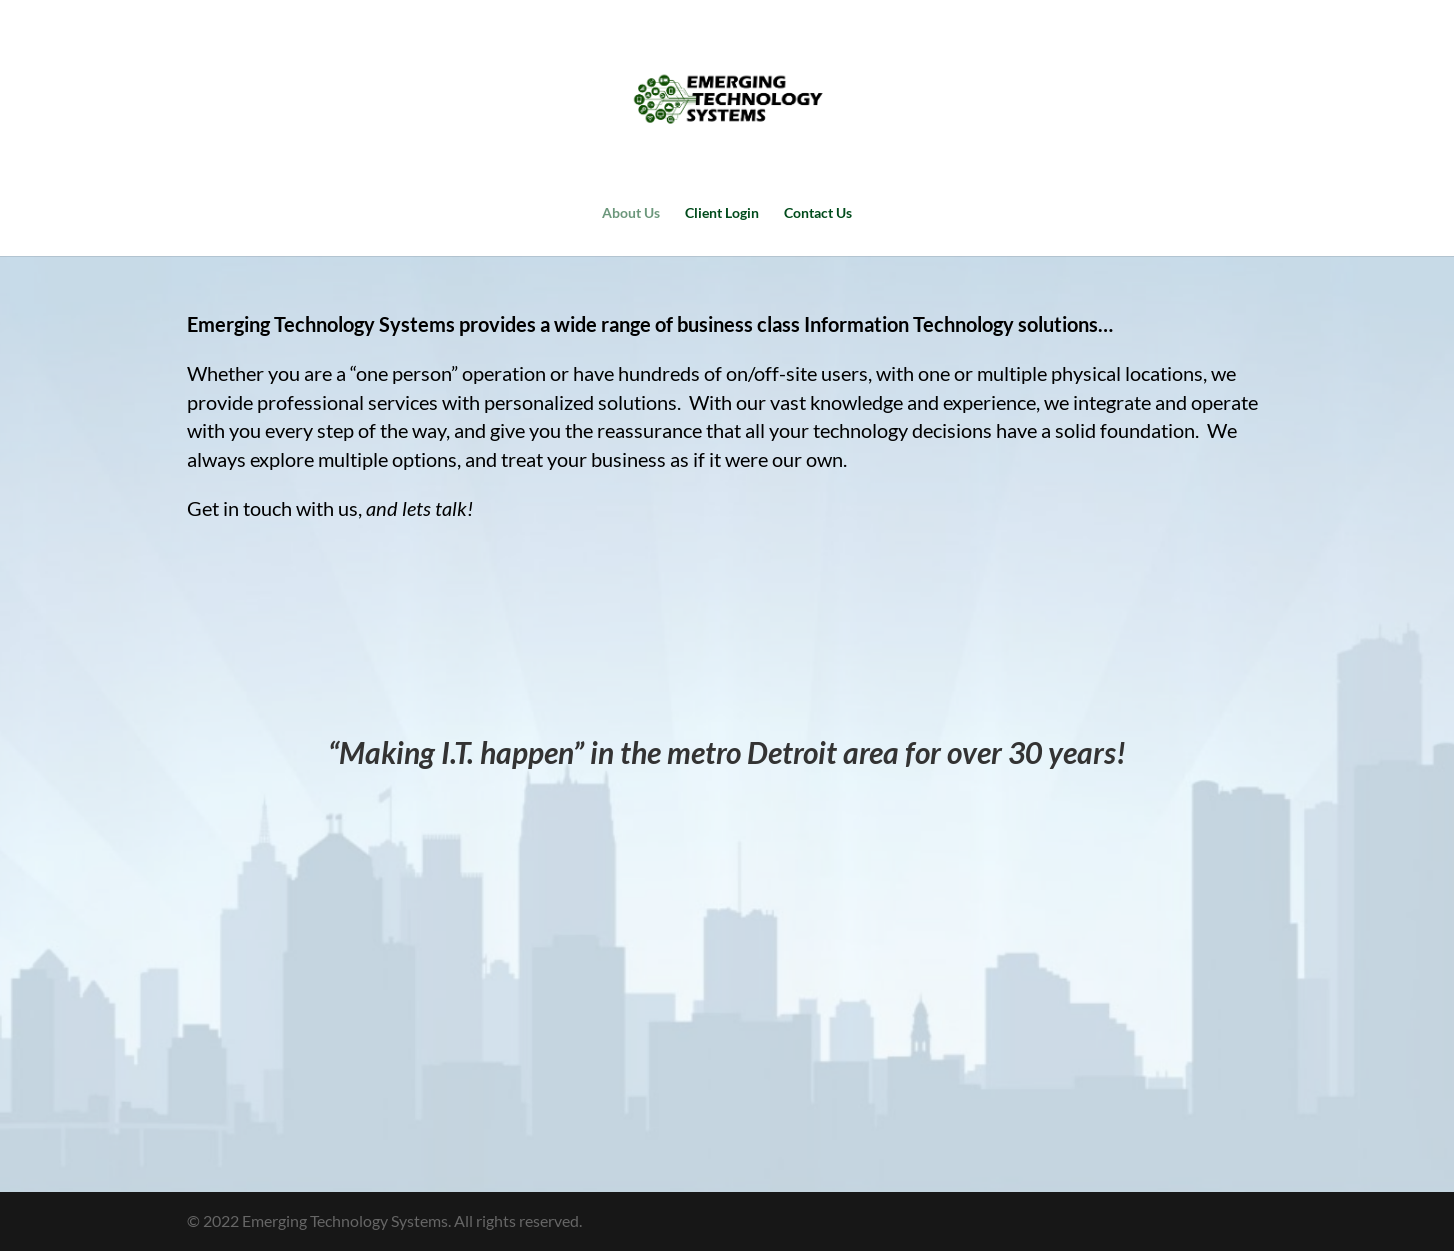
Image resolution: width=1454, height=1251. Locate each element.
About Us (631, 213)
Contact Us (818, 213)
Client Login (722, 213)
